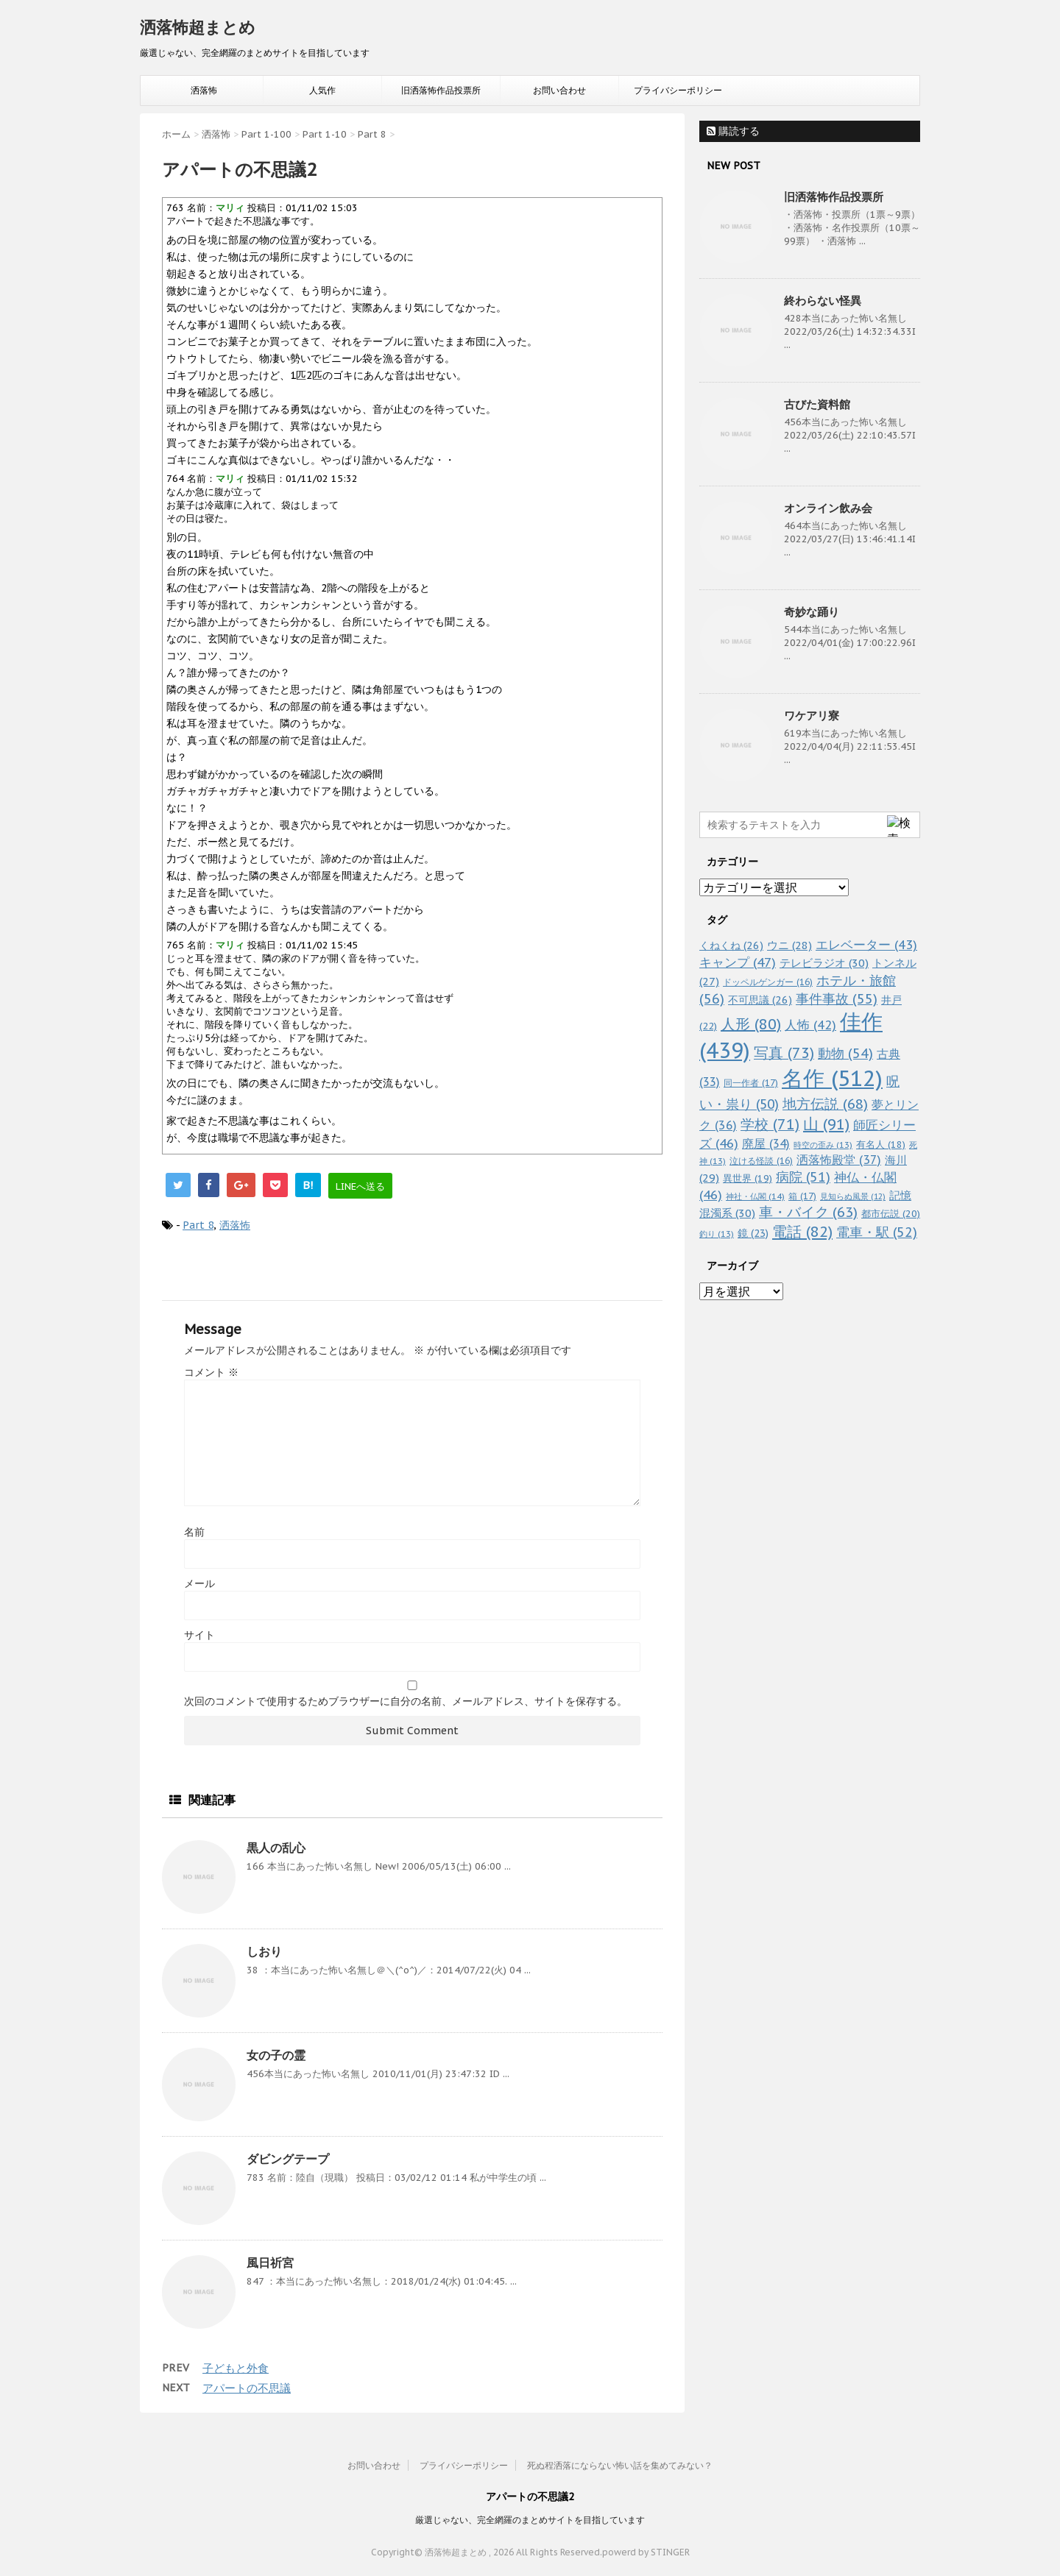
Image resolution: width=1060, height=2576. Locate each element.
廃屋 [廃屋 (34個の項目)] (766, 1143)
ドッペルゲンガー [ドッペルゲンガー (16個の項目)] (768, 981)
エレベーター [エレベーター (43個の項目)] (866, 945)
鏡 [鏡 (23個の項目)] (753, 1233)
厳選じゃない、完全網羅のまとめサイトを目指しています (530, 2519)
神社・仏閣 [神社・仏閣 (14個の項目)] (755, 1196)
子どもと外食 (235, 2368)
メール (199, 1583)
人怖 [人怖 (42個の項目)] (810, 1025)
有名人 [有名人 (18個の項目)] (880, 1144)
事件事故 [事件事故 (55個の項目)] (836, 998)
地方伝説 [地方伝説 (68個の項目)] (825, 1103)
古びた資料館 (817, 404)
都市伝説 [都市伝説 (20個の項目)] (890, 1213)
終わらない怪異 (822, 301)
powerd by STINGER (646, 2552)
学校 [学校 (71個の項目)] (770, 1124)
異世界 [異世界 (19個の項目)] (747, 1178)
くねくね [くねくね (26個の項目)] (731, 945)
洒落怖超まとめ (197, 27)
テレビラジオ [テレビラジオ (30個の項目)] (824, 963)
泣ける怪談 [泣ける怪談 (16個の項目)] (761, 1160)
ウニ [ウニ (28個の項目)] (789, 945)
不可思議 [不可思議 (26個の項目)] (760, 1000)
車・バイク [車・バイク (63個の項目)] (808, 1212)
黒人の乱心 (276, 1847)
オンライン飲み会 (828, 508)
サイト (199, 1635)
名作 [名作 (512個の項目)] (832, 1078)
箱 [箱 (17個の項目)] (802, 1196)
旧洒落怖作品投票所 (441, 90)
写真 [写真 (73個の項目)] (784, 1052)
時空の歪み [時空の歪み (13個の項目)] (823, 1145)
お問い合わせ (559, 90)
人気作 (322, 90)
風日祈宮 (270, 2262)
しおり (264, 1951)
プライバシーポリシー (678, 90)
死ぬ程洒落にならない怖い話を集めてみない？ (620, 2465)
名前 (194, 1532)
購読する (733, 131)
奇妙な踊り (811, 612)
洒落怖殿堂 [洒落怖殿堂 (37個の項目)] (838, 1159)
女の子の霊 (276, 2055)
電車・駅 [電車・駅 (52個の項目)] (876, 1232)
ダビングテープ (288, 2158)
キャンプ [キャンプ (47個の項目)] (737, 962)
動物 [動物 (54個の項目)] (845, 1053)
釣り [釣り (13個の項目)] (716, 1234)
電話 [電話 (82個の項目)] (802, 1231)
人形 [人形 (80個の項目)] (751, 1024)
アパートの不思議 (246, 2388)
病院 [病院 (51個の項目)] (803, 1176)
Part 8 (198, 1225)
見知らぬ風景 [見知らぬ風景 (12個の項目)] (853, 1196)
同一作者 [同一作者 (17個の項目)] (751, 1082)
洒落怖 (204, 90)
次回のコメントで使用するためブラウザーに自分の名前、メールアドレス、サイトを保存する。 (405, 1701)
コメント (211, 1372)
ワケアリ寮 (811, 716)
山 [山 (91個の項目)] (826, 1124)
